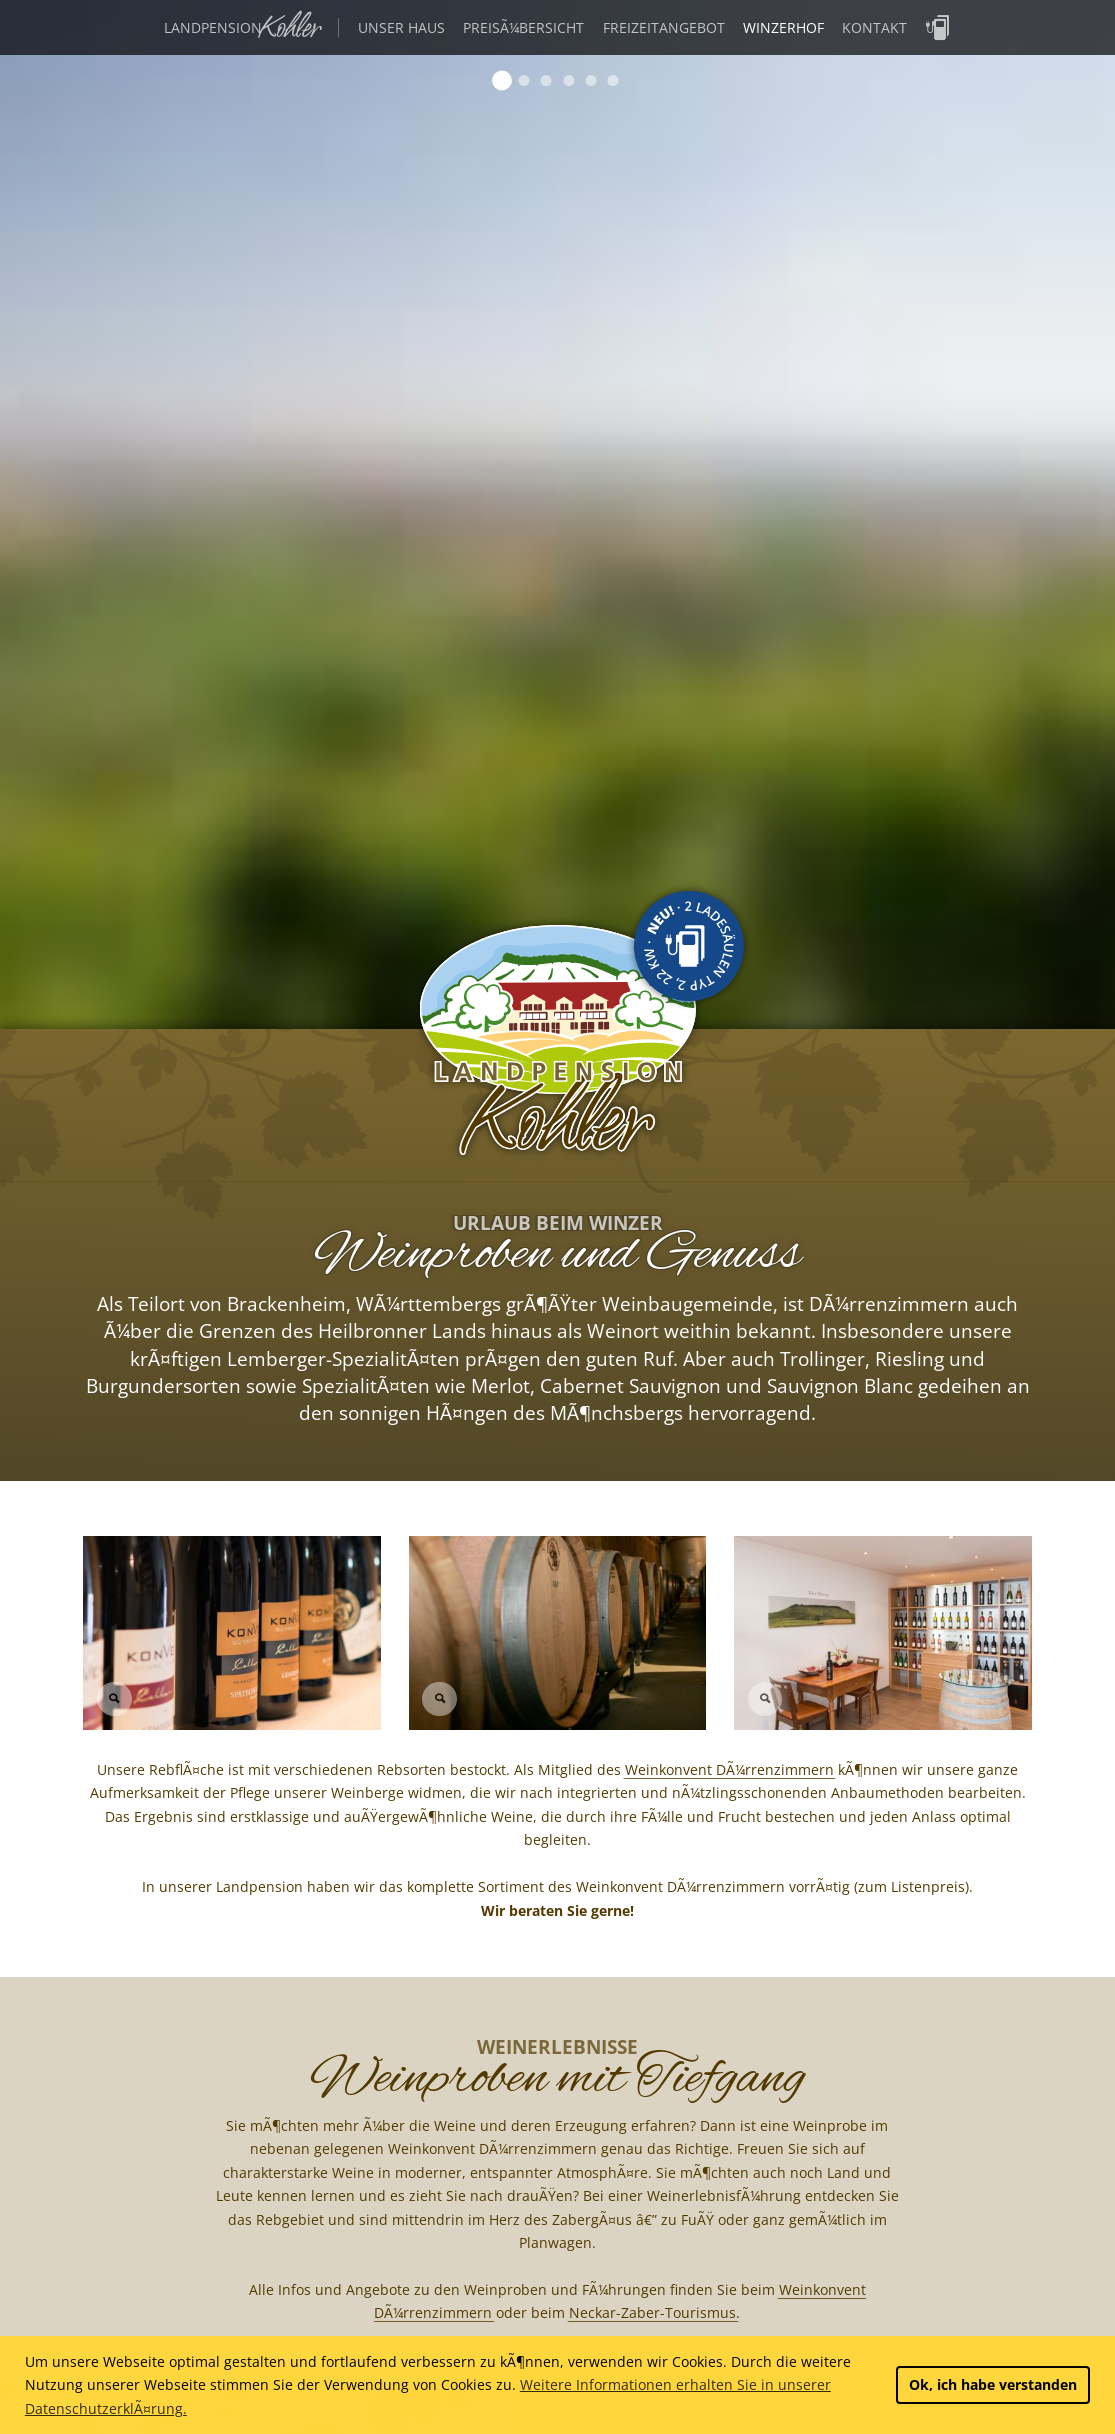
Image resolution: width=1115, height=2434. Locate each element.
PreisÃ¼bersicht (523, 27)
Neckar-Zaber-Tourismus (652, 2312)
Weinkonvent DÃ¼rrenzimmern (729, 1769)
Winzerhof (783, 27)
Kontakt (874, 27)
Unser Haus (401, 27)
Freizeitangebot (664, 27)
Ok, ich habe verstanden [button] (993, 2384)
